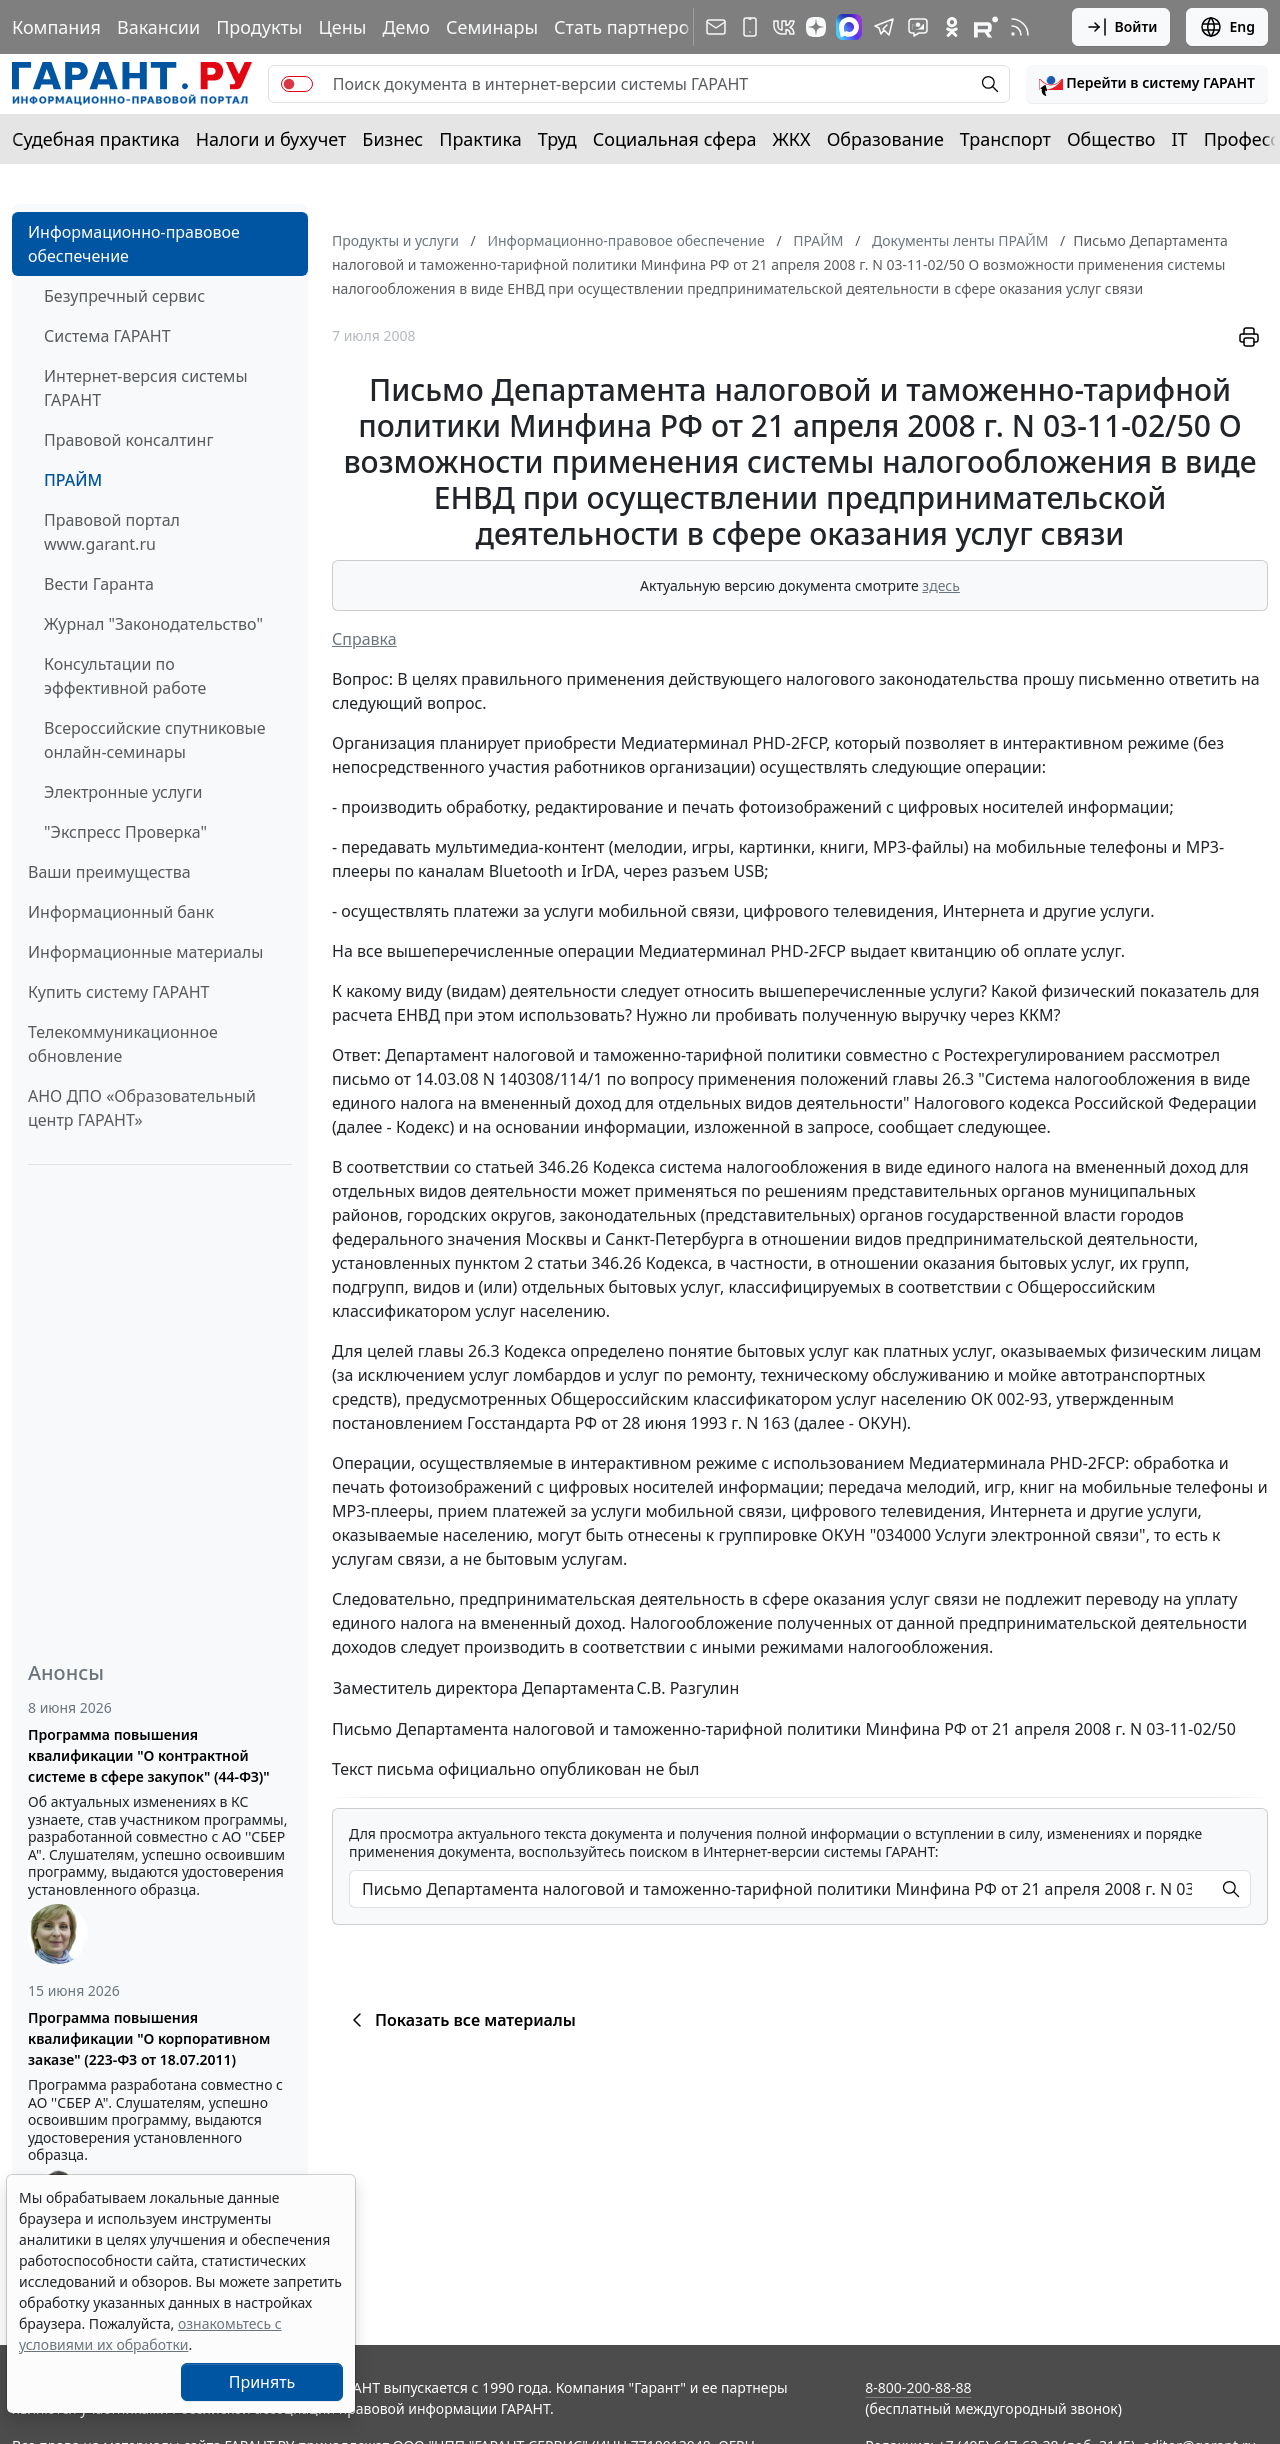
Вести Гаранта (99, 584)
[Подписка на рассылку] (716, 27)
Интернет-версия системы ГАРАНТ (146, 388)
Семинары (492, 27)
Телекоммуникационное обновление (123, 1044)
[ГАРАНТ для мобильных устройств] (750, 27)
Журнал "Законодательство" (153, 624)
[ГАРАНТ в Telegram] (884, 27)
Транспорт (1005, 139)
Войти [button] (1121, 27)
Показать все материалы (460, 2020)
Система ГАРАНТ (107, 336)
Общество (1111, 139)
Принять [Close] (262, 2382)
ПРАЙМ (73, 480)
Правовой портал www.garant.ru (112, 532)
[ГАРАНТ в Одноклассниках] (952, 27)
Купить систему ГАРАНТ (118, 992)
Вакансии (158, 27)
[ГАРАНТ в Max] (849, 27)
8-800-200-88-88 (918, 2387)
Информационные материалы (145, 952)
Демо (406, 27)
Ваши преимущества (109, 872)
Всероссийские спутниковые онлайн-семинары (155, 740)
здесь (941, 585)
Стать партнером (628, 27)
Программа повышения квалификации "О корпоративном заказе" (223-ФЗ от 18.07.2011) (149, 2038)
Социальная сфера (675, 139)
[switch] (297, 84)
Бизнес (392, 139)
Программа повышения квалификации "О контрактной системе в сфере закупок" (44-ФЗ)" (149, 1755)
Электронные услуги (123, 792)
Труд (557, 139)
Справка (364, 639)
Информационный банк (121, 912)
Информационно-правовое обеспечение (134, 244)
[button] (1147, 84)
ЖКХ (792, 139)
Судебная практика (96, 139)
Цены (342, 27)
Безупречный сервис (124, 296)
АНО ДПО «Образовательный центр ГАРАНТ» (142, 1108)
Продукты (259, 27)
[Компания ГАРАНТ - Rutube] (986, 27)
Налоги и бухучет (271, 139)
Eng (1227, 27)
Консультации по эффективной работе (125, 676)
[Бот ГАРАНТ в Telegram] (918, 27)
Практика (480, 139)
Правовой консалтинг (128, 440)
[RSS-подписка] (1020, 27)
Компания (56, 27)
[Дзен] (816, 27)
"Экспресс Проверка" (125, 832)
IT (1180, 139)
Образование (885, 139)
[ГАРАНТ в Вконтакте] (784, 27)
